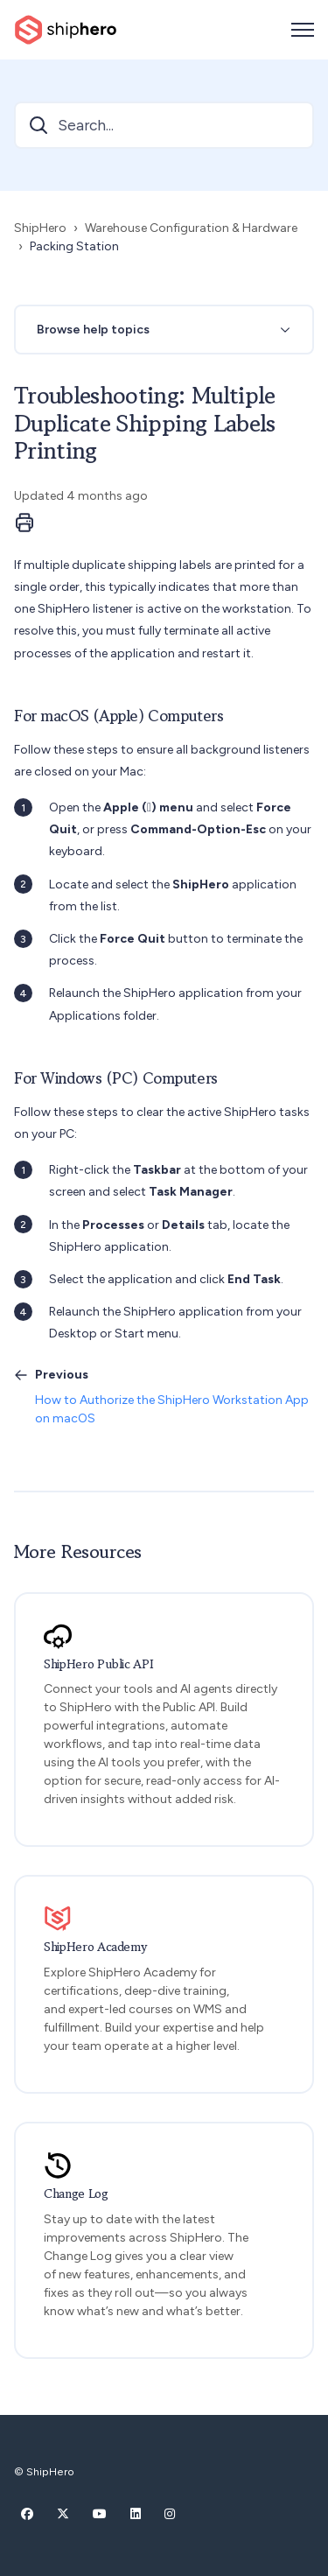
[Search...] (164, 125)
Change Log (76, 2193)
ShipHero (40, 228)
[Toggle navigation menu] (302, 30)
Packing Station (74, 246)
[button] (164, 329)
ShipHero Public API (98, 1664)
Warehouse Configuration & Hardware (191, 228)
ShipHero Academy (95, 1947)
